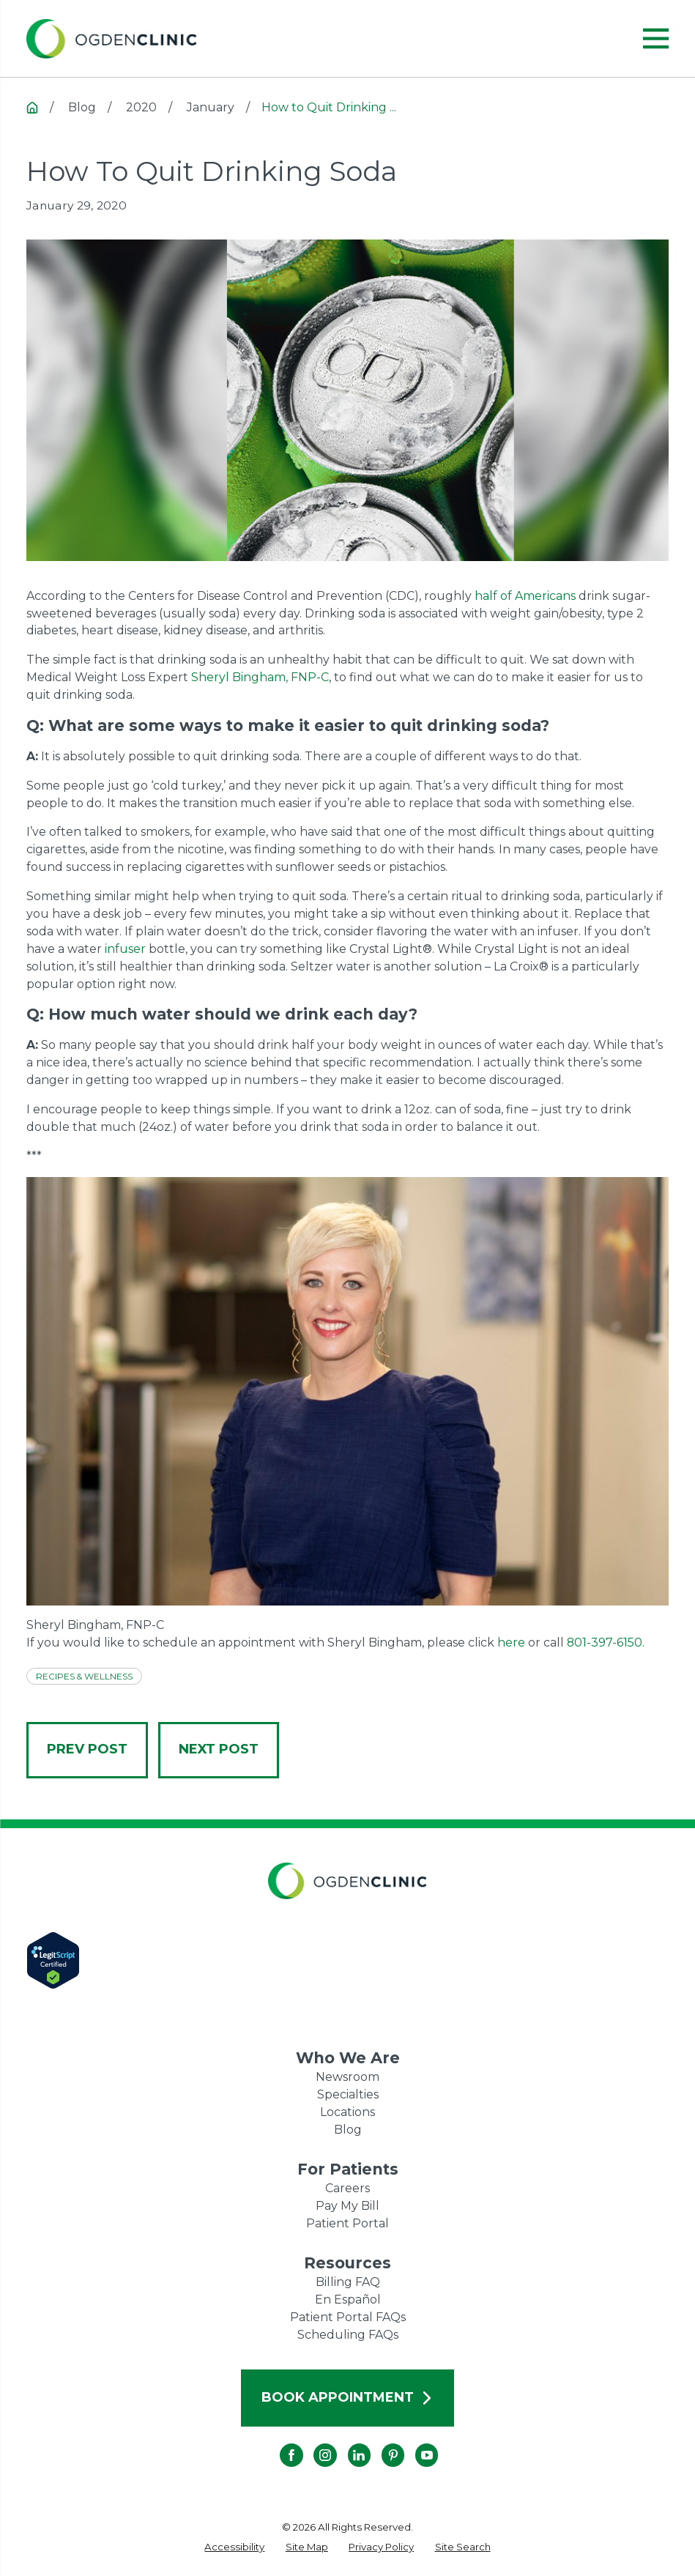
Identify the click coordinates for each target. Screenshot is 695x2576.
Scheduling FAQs (347, 2335)
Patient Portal (347, 2223)
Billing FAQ (348, 2282)
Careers (347, 2188)
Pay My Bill (347, 2206)
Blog (348, 2130)
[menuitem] (234, 2547)
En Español (348, 2299)
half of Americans (525, 596)
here (511, 1642)
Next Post (219, 1749)
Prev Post (87, 1749)
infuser (125, 949)
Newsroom (347, 2077)
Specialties (348, 2094)
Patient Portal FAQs (348, 2317)
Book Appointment (347, 2397)
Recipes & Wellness (84, 1676)
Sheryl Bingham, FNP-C (260, 677)
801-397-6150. (605, 1642)
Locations (347, 2112)
